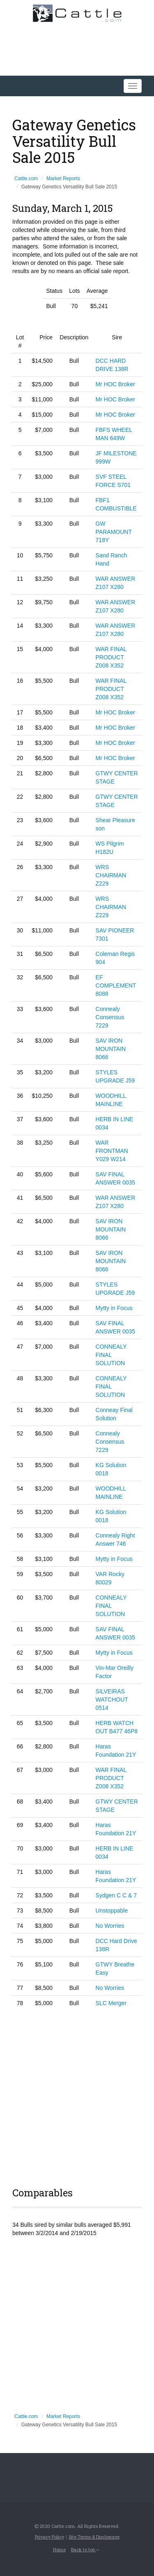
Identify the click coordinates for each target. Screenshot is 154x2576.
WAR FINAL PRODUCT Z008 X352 (111, 657)
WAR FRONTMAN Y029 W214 (112, 1150)
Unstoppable (112, 1910)
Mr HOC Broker (115, 384)
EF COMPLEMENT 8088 (116, 985)
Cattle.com (26, 178)
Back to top (85, 2549)
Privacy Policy (49, 2537)
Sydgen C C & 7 (116, 1895)
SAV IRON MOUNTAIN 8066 (111, 1048)
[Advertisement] (77, 2096)
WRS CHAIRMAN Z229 (111, 875)
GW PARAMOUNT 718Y (114, 531)
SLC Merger (111, 2003)
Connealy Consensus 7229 (110, 1017)
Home (59, 2549)
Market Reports (63, 178)
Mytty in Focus (114, 1308)
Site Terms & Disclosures (94, 2537)
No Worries (110, 1925)
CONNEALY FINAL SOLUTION (111, 1354)
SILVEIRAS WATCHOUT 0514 (112, 1699)
